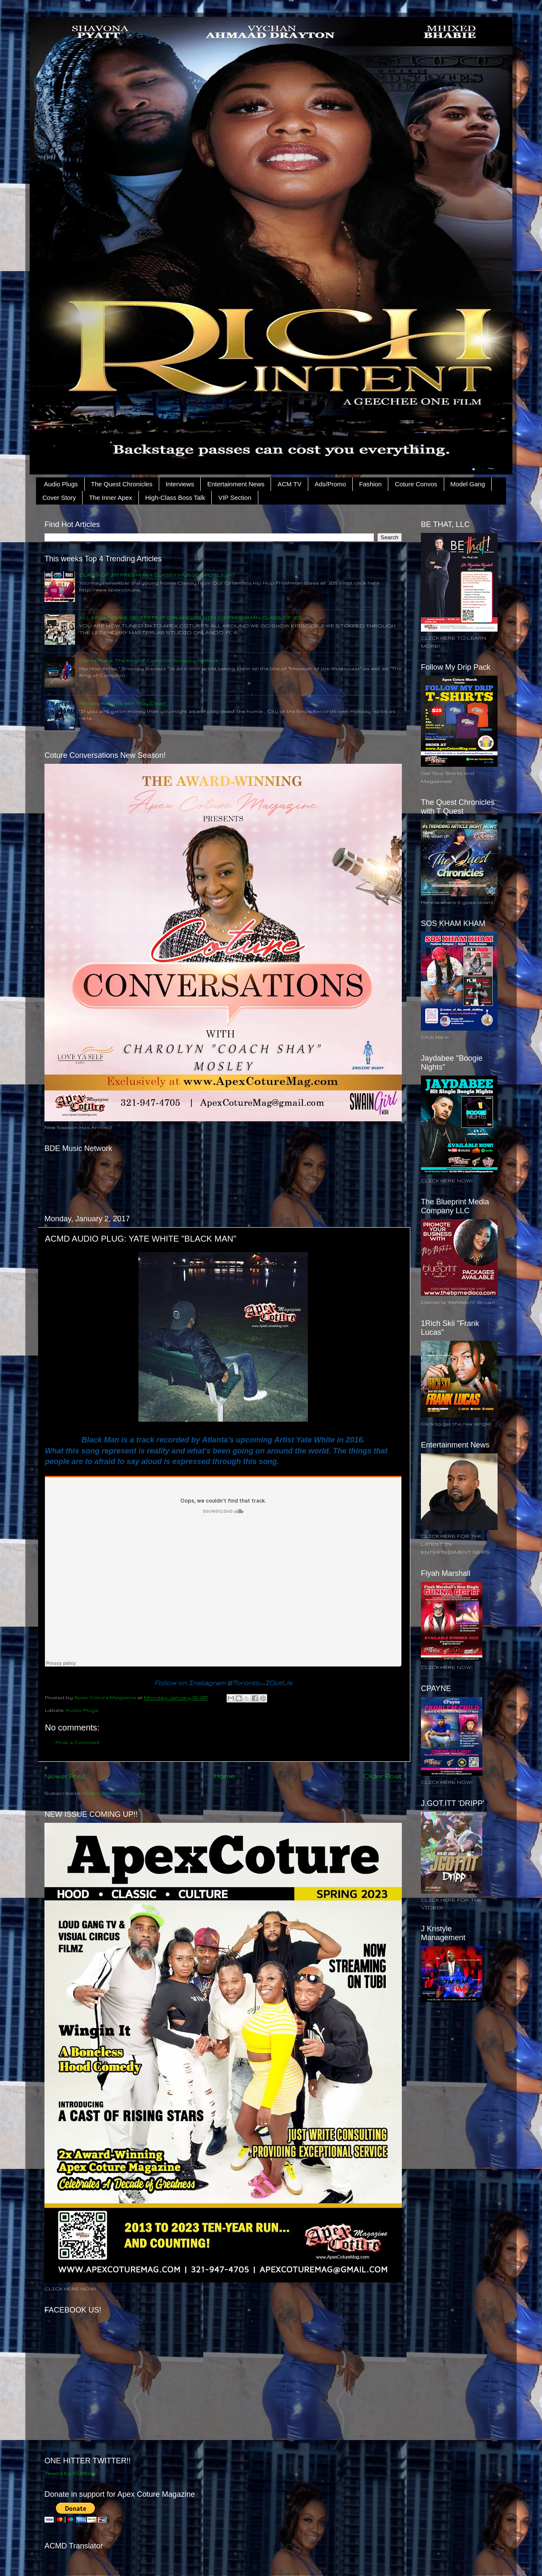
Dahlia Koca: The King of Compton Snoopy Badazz (148, 660)
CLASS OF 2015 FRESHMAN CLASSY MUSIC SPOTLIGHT (157, 574)
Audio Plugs (61, 484)
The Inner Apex (110, 497)
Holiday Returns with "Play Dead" (122, 703)
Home (224, 1776)
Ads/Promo (330, 484)
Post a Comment (77, 1742)
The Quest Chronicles (121, 484)
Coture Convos (416, 484)
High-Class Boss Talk (175, 497)
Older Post (382, 1776)
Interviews (180, 484)
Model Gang (468, 484)
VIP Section (234, 497)
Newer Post (65, 1776)
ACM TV (289, 484)
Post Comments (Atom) (113, 1793)
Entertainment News (235, 484)
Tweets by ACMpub (70, 2473)
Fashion (370, 484)
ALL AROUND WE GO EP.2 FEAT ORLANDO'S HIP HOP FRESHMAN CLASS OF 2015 (190, 617)
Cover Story (59, 497)
